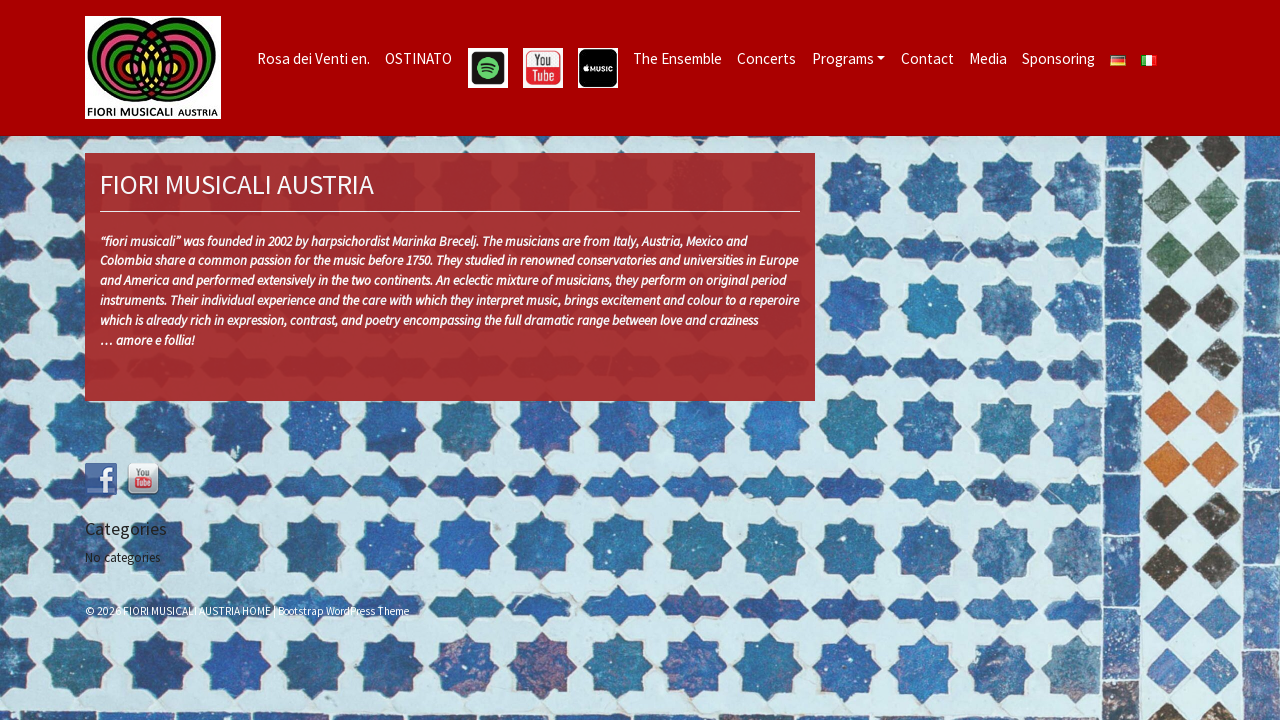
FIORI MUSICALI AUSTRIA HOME (197, 611)
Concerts (766, 58)
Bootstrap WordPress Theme (343, 611)
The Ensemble (677, 58)
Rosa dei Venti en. (313, 58)
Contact (927, 58)
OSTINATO (418, 58)
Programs (843, 58)
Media (988, 58)
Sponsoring (1058, 58)
